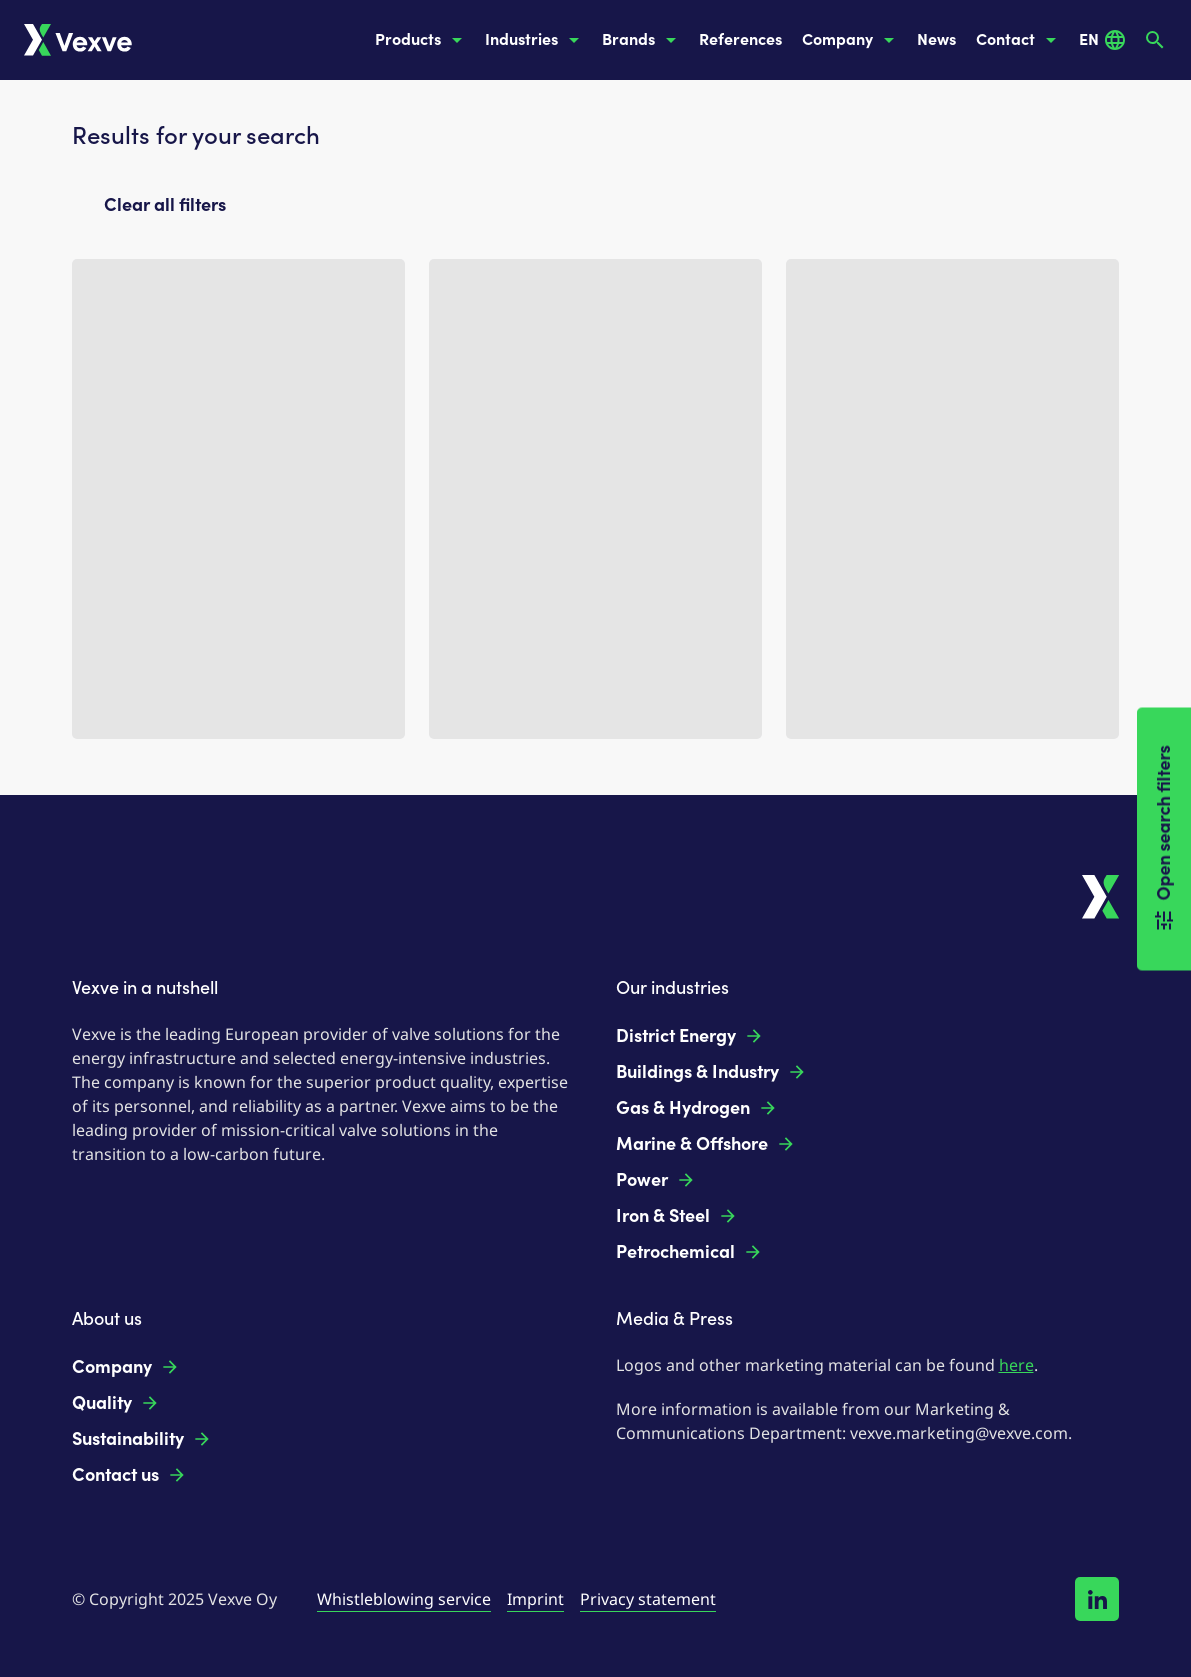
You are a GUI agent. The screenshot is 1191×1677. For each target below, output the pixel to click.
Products (422, 40)
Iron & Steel (677, 1216)
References (740, 39)
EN (1103, 40)
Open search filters (1164, 838)
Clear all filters (165, 205)
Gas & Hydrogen (697, 1108)
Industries (535, 40)
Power (656, 1180)
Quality (116, 1403)
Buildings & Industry (711, 1072)
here (1016, 1365)
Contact (1019, 40)
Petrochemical (689, 1252)
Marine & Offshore (706, 1144)
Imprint (535, 1599)
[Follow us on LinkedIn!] (1097, 1599)
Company (851, 40)
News (936, 39)
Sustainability (142, 1439)
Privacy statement (648, 1599)
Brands (642, 40)
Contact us (129, 1475)
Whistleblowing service (404, 1599)
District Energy (690, 1036)
